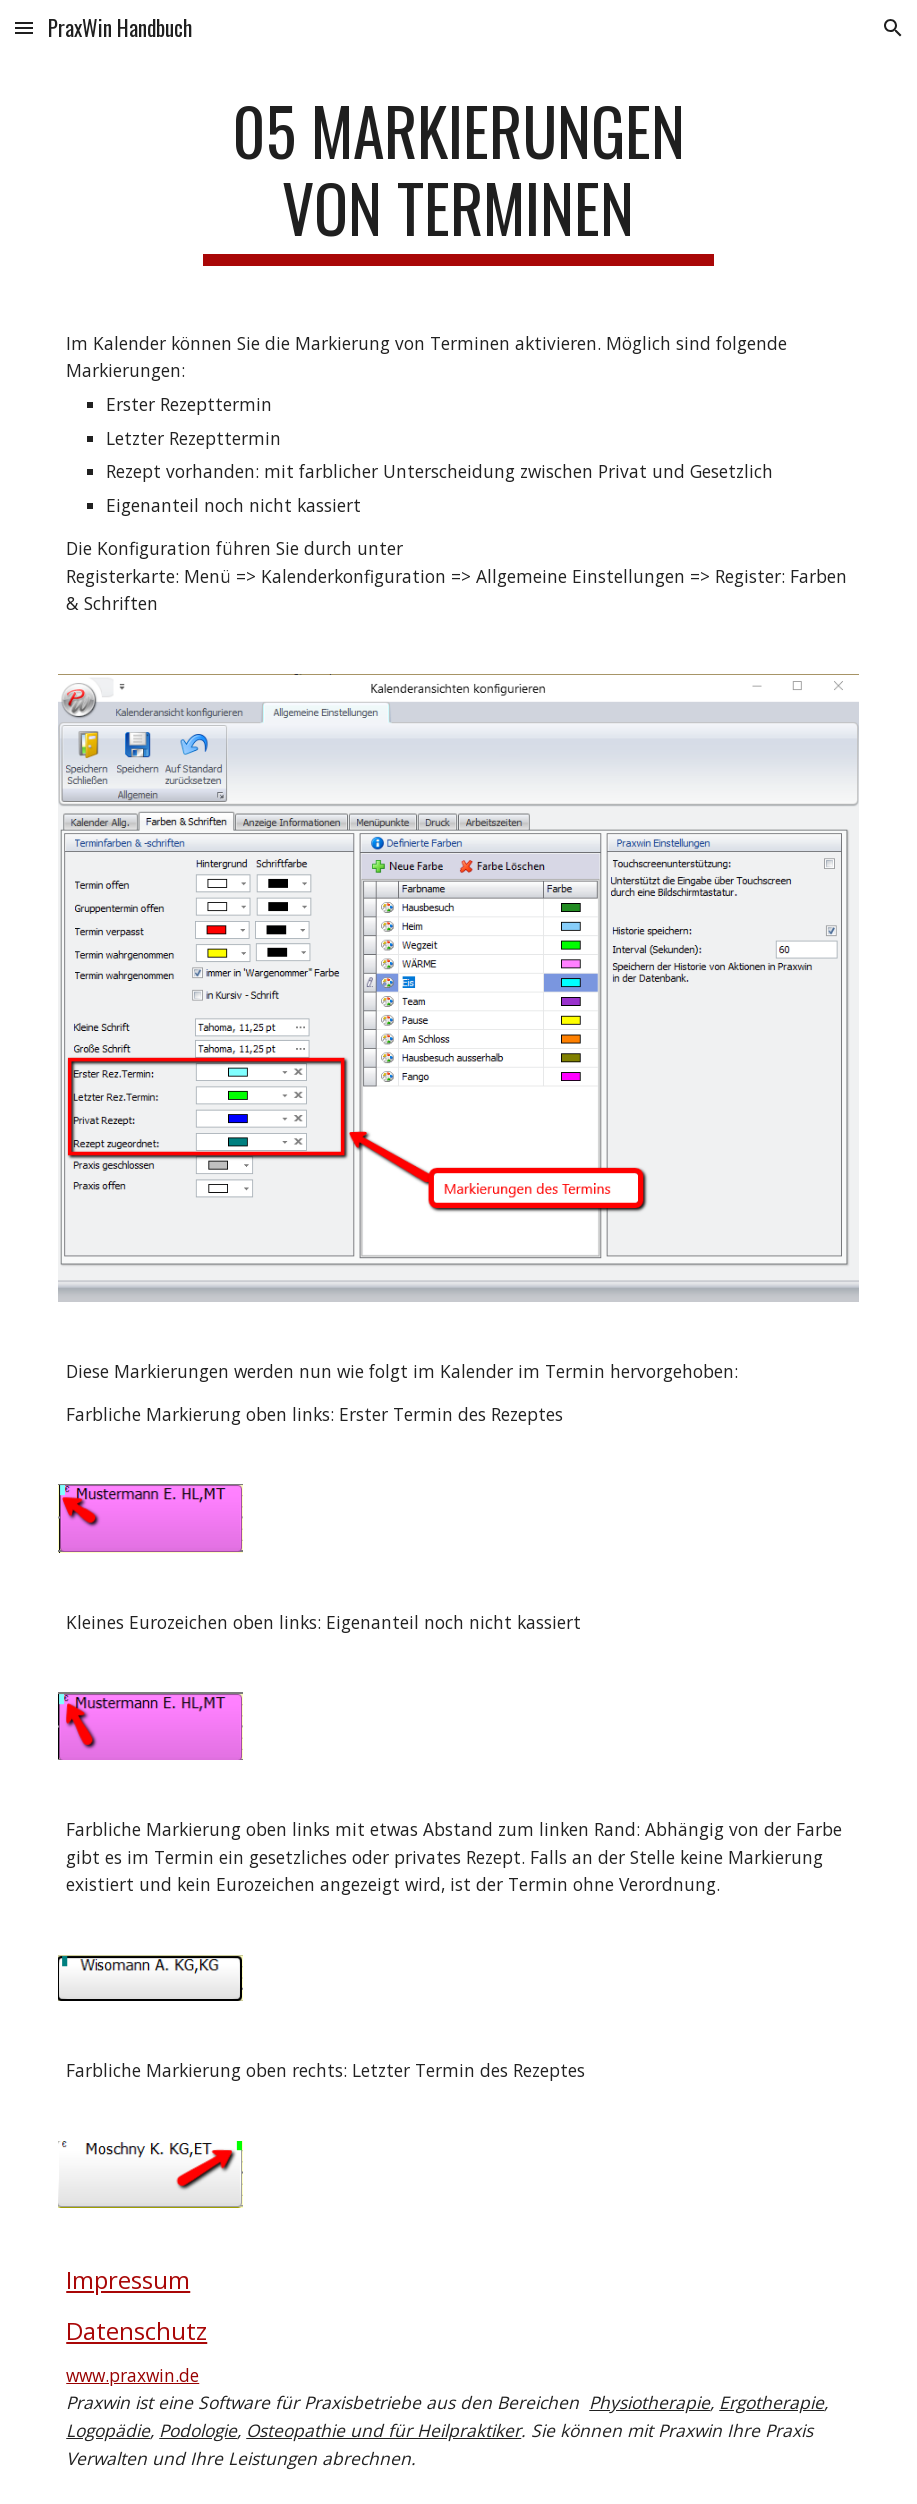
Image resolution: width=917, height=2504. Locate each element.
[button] (24, 27)
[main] (458, 179)
